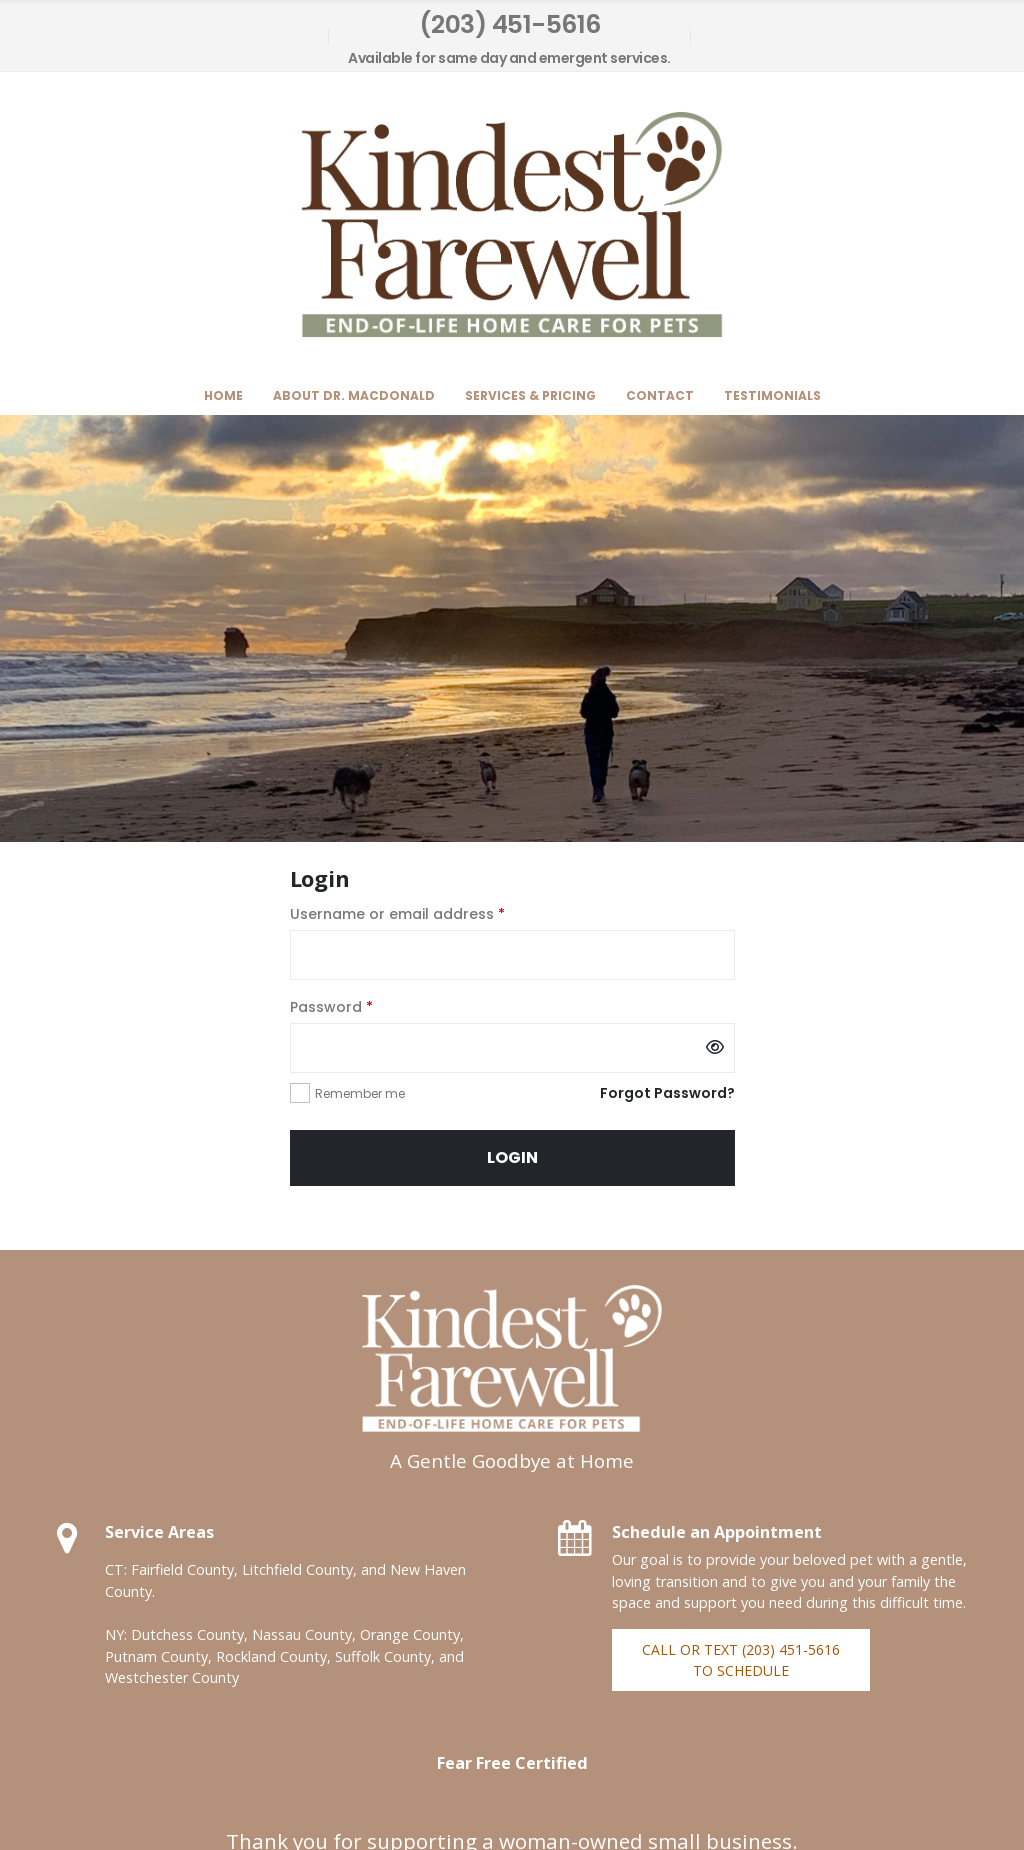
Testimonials (772, 395)
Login (512, 1157)
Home (223, 395)
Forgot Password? (667, 1093)
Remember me (360, 1093)
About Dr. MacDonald (354, 395)
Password (363, 1006)
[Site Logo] (512, 224)
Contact (660, 395)
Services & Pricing (530, 395)
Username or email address (429, 913)
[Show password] (715, 1048)
